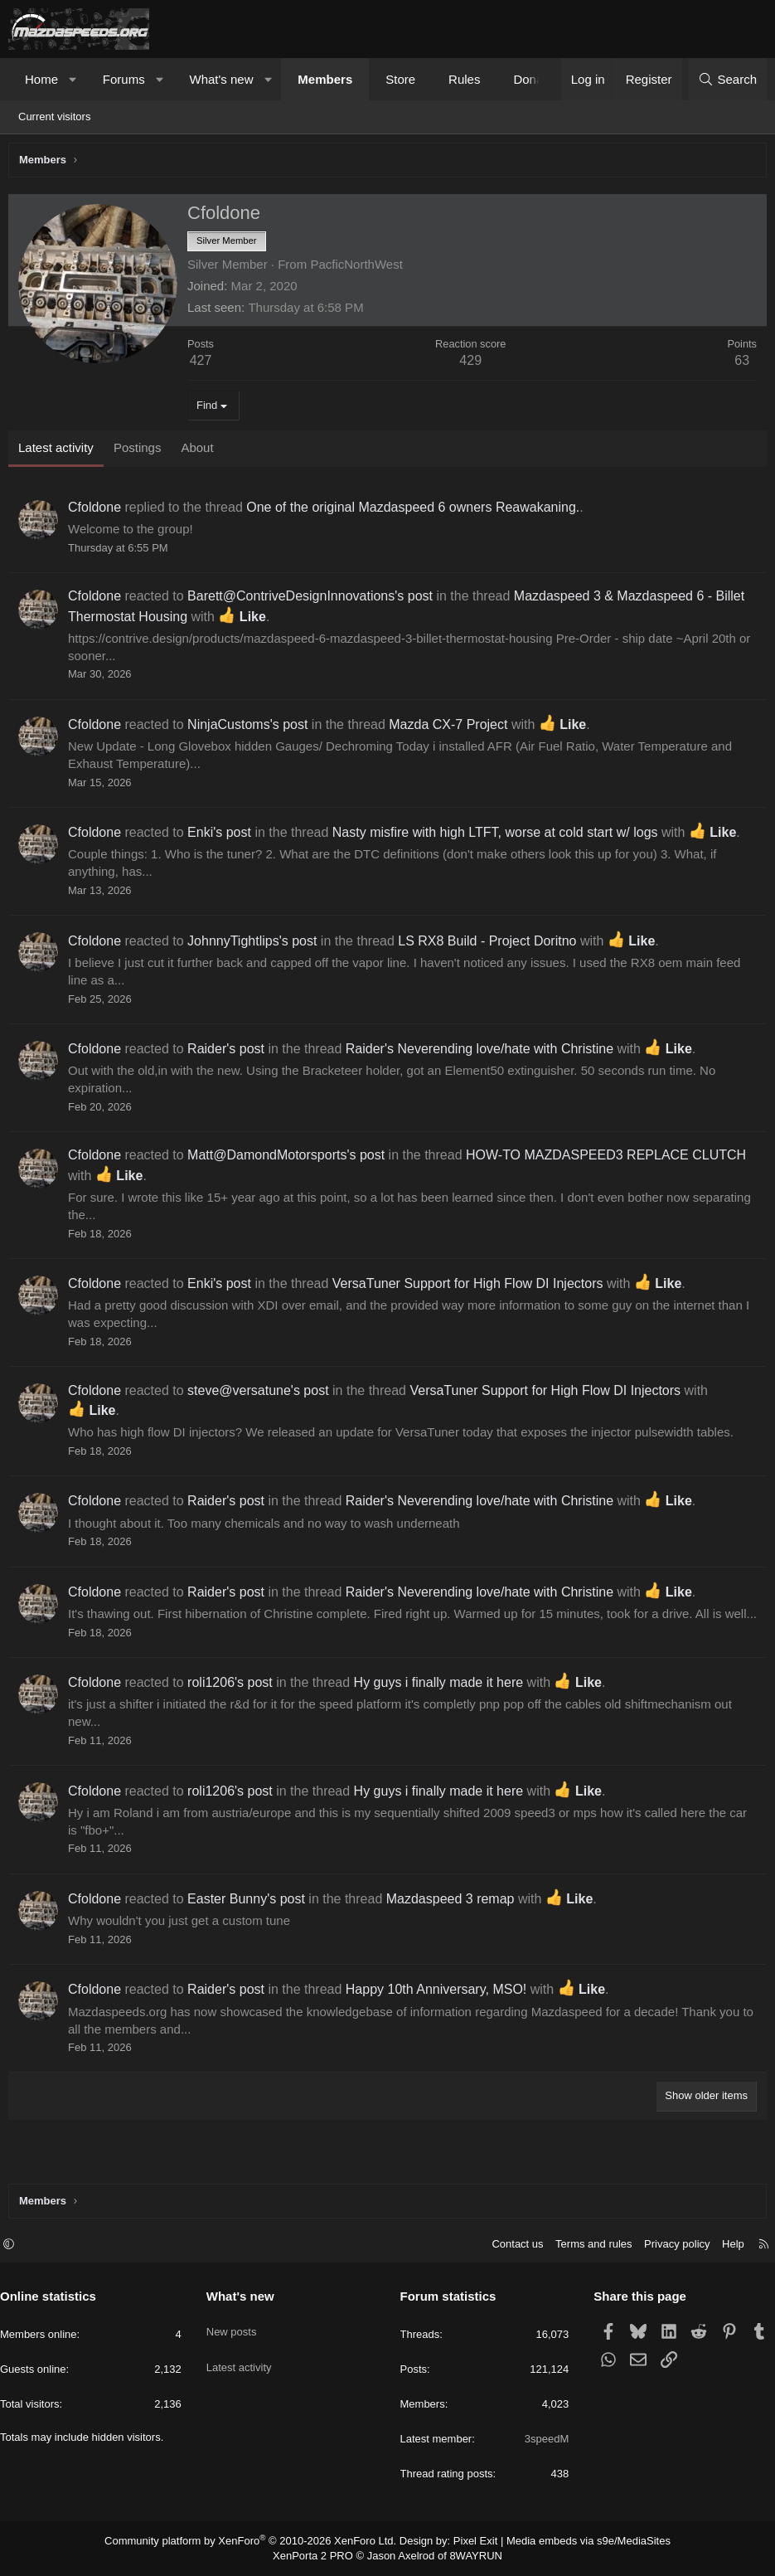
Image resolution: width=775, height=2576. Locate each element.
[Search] (727, 79)
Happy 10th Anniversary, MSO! (440, 2011)
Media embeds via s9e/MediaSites (573, 2543)
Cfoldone (98, 511)
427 (205, 364)
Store (400, 79)
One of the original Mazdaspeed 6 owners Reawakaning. (417, 511)
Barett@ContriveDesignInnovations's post (314, 600)
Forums (124, 79)
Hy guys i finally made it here (443, 1704)
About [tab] (201, 452)
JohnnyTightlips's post (256, 945)
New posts (236, 2327)
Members (325, 79)
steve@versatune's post (262, 1395)
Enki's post (223, 836)
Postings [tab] (142, 452)
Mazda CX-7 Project (452, 729)
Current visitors (54, 116)
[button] (73, 79)
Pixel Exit (468, 2543)
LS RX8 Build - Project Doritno (491, 945)
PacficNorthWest (360, 268)
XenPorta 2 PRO (319, 2557)
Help (725, 2246)
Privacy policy (668, 2246)
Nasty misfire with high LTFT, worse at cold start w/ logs (499, 836)
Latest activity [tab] (60, 452)
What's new (221, 79)
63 (737, 364)
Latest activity (243, 2356)
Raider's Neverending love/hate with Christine (484, 1053)
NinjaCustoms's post (251, 729)
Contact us (509, 2246)
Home (41, 79)
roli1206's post (234, 1704)
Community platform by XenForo (260, 2543)
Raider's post (230, 1053)
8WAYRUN (469, 2557)
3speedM (542, 2441)
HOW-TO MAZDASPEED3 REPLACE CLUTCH (610, 1159)
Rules (464, 79)
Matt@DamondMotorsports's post (290, 1159)
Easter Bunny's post (250, 1920)
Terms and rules (585, 2246)
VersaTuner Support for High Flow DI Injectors (472, 1288)
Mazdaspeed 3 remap (454, 1920)
